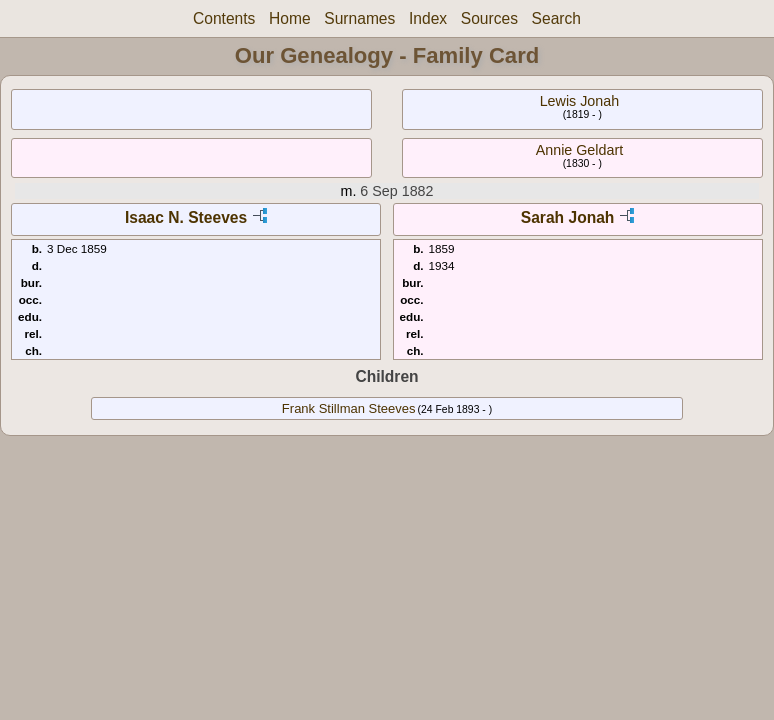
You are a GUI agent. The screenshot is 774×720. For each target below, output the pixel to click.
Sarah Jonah (568, 217)
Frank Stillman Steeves (349, 408)
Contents (224, 18)
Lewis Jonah (579, 101)
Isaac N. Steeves (186, 217)
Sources (489, 18)
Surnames (359, 18)
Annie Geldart (579, 150)
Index (428, 18)
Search (556, 18)
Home (290, 18)
